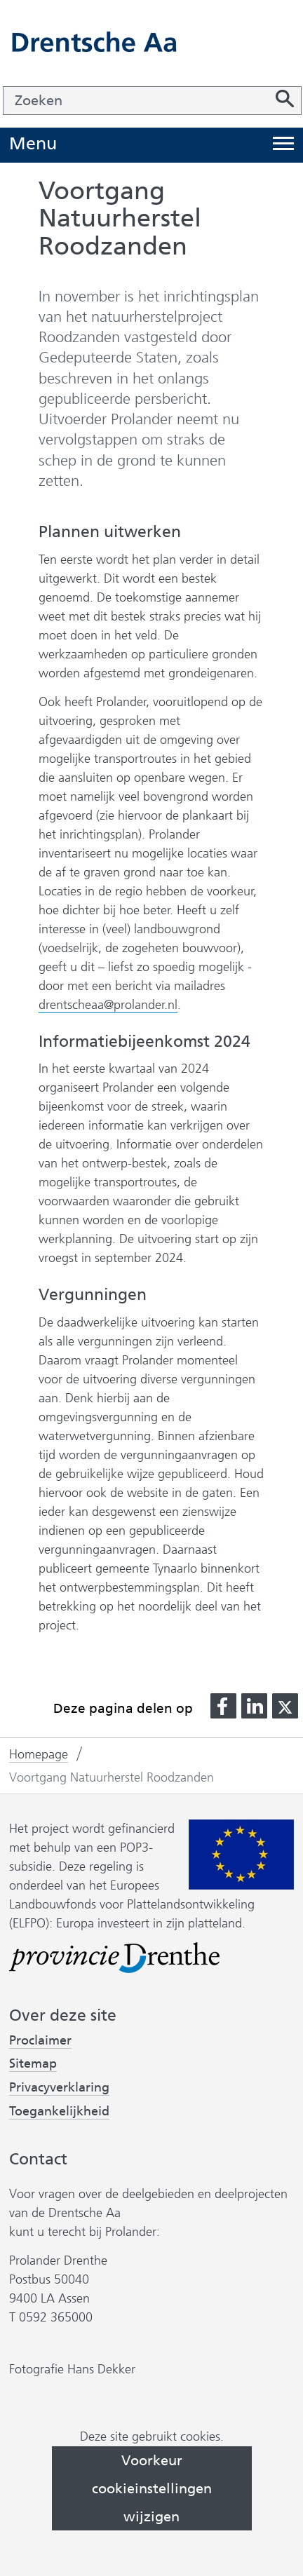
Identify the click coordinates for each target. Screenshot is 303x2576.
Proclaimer (40, 2040)
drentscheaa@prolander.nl (108, 1004)
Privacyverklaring (59, 2088)
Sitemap (33, 2063)
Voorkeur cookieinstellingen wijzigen (152, 2488)
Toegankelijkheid (59, 2111)
